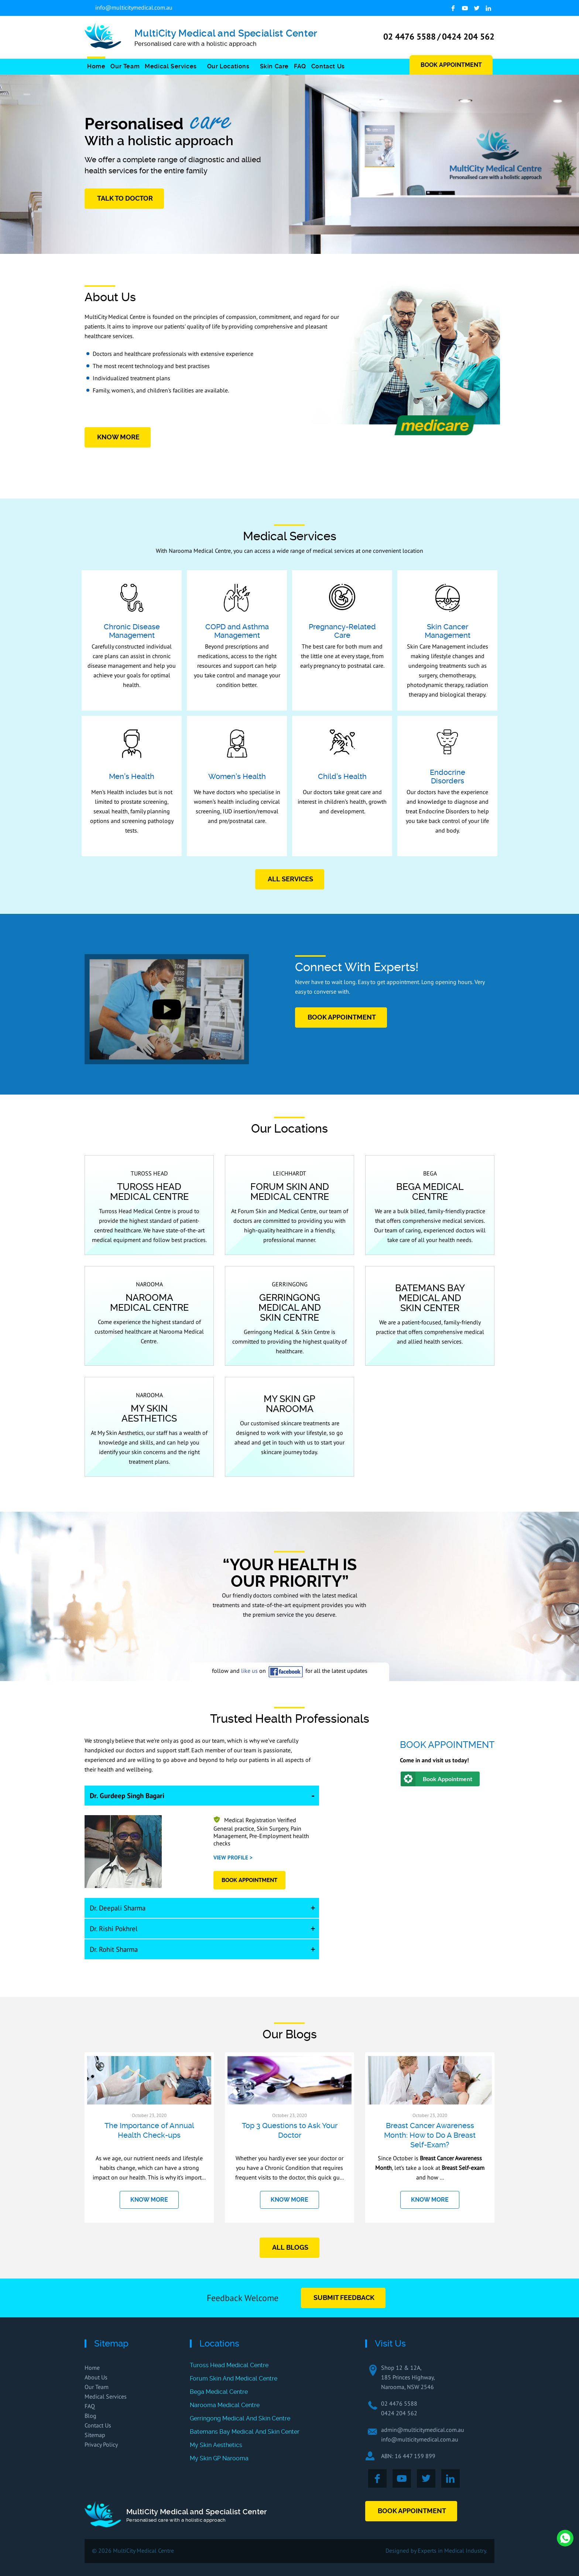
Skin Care (274, 66)
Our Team (125, 66)
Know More (118, 437)
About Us (96, 2377)
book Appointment (342, 1017)
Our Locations (228, 66)
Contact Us (328, 66)
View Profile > (233, 1857)
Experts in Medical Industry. (452, 2550)
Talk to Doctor (125, 198)
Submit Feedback (344, 2297)
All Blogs (290, 2247)
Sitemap (95, 2435)
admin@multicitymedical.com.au (422, 2429)
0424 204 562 (468, 36)
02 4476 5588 (409, 36)
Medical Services (171, 66)
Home (96, 66)
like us (249, 1670)
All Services (290, 879)
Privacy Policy (101, 2444)
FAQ (300, 66)
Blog (90, 2415)
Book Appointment (451, 64)
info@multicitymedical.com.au (133, 7)
